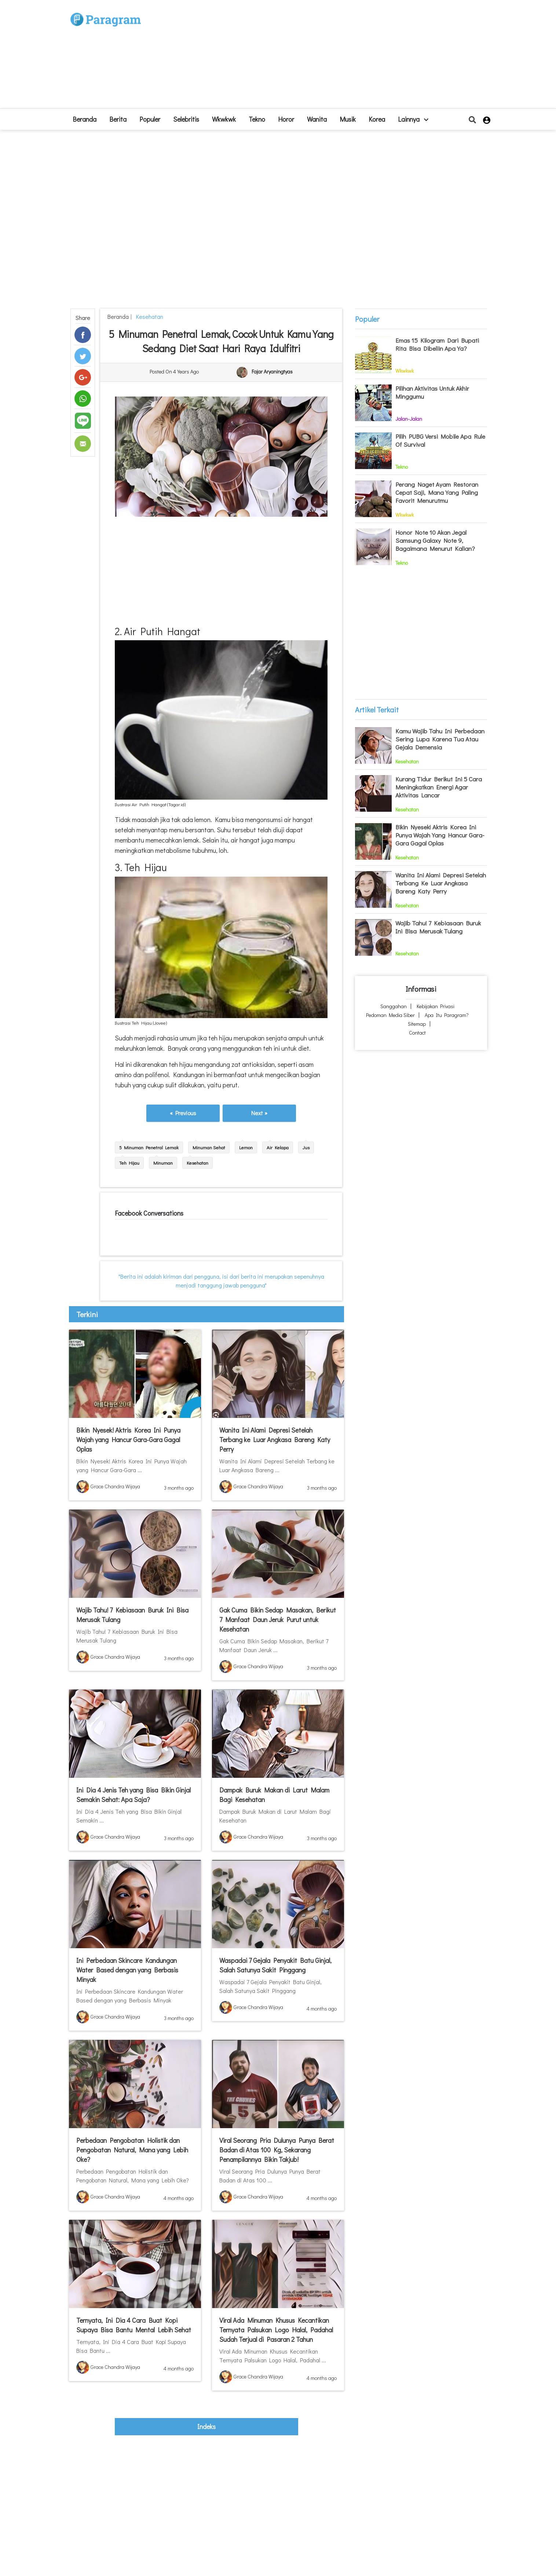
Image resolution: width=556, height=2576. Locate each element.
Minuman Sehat (209, 1147)
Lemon (246, 1147)
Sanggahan (393, 1006)
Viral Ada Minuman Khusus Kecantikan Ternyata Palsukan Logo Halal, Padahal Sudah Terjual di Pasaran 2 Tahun (276, 2330)
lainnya (413, 119)
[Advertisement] (331, 57)
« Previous (183, 1113)
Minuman (163, 1163)
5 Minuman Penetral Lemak (149, 1147)
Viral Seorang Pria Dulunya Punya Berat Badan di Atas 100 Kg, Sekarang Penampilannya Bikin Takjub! (276, 2150)
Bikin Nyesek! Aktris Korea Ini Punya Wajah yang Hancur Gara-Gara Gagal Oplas (128, 1439)
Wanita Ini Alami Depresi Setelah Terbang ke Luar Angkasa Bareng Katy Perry (274, 1439)
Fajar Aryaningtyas (272, 371)
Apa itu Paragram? (447, 1014)
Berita (118, 119)
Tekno (257, 119)
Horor (286, 119)
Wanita (317, 119)
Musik (348, 119)
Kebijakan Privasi (435, 1006)
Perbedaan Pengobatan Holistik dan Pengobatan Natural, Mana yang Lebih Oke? (132, 2150)
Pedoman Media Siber (390, 1014)
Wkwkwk (224, 119)
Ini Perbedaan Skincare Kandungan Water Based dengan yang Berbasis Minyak (127, 1970)
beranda (84, 119)
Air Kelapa (278, 1147)
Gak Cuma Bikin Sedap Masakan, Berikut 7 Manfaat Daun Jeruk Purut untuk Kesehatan (277, 1619)
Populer (149, 119)
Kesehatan (148, 316)
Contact (417, 1032)
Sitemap (417, 1023)
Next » (259, 1113)
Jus (306, 1147)
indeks (206, 2426)
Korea (377, 119)
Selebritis (186, 119)
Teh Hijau (129, 1163)
